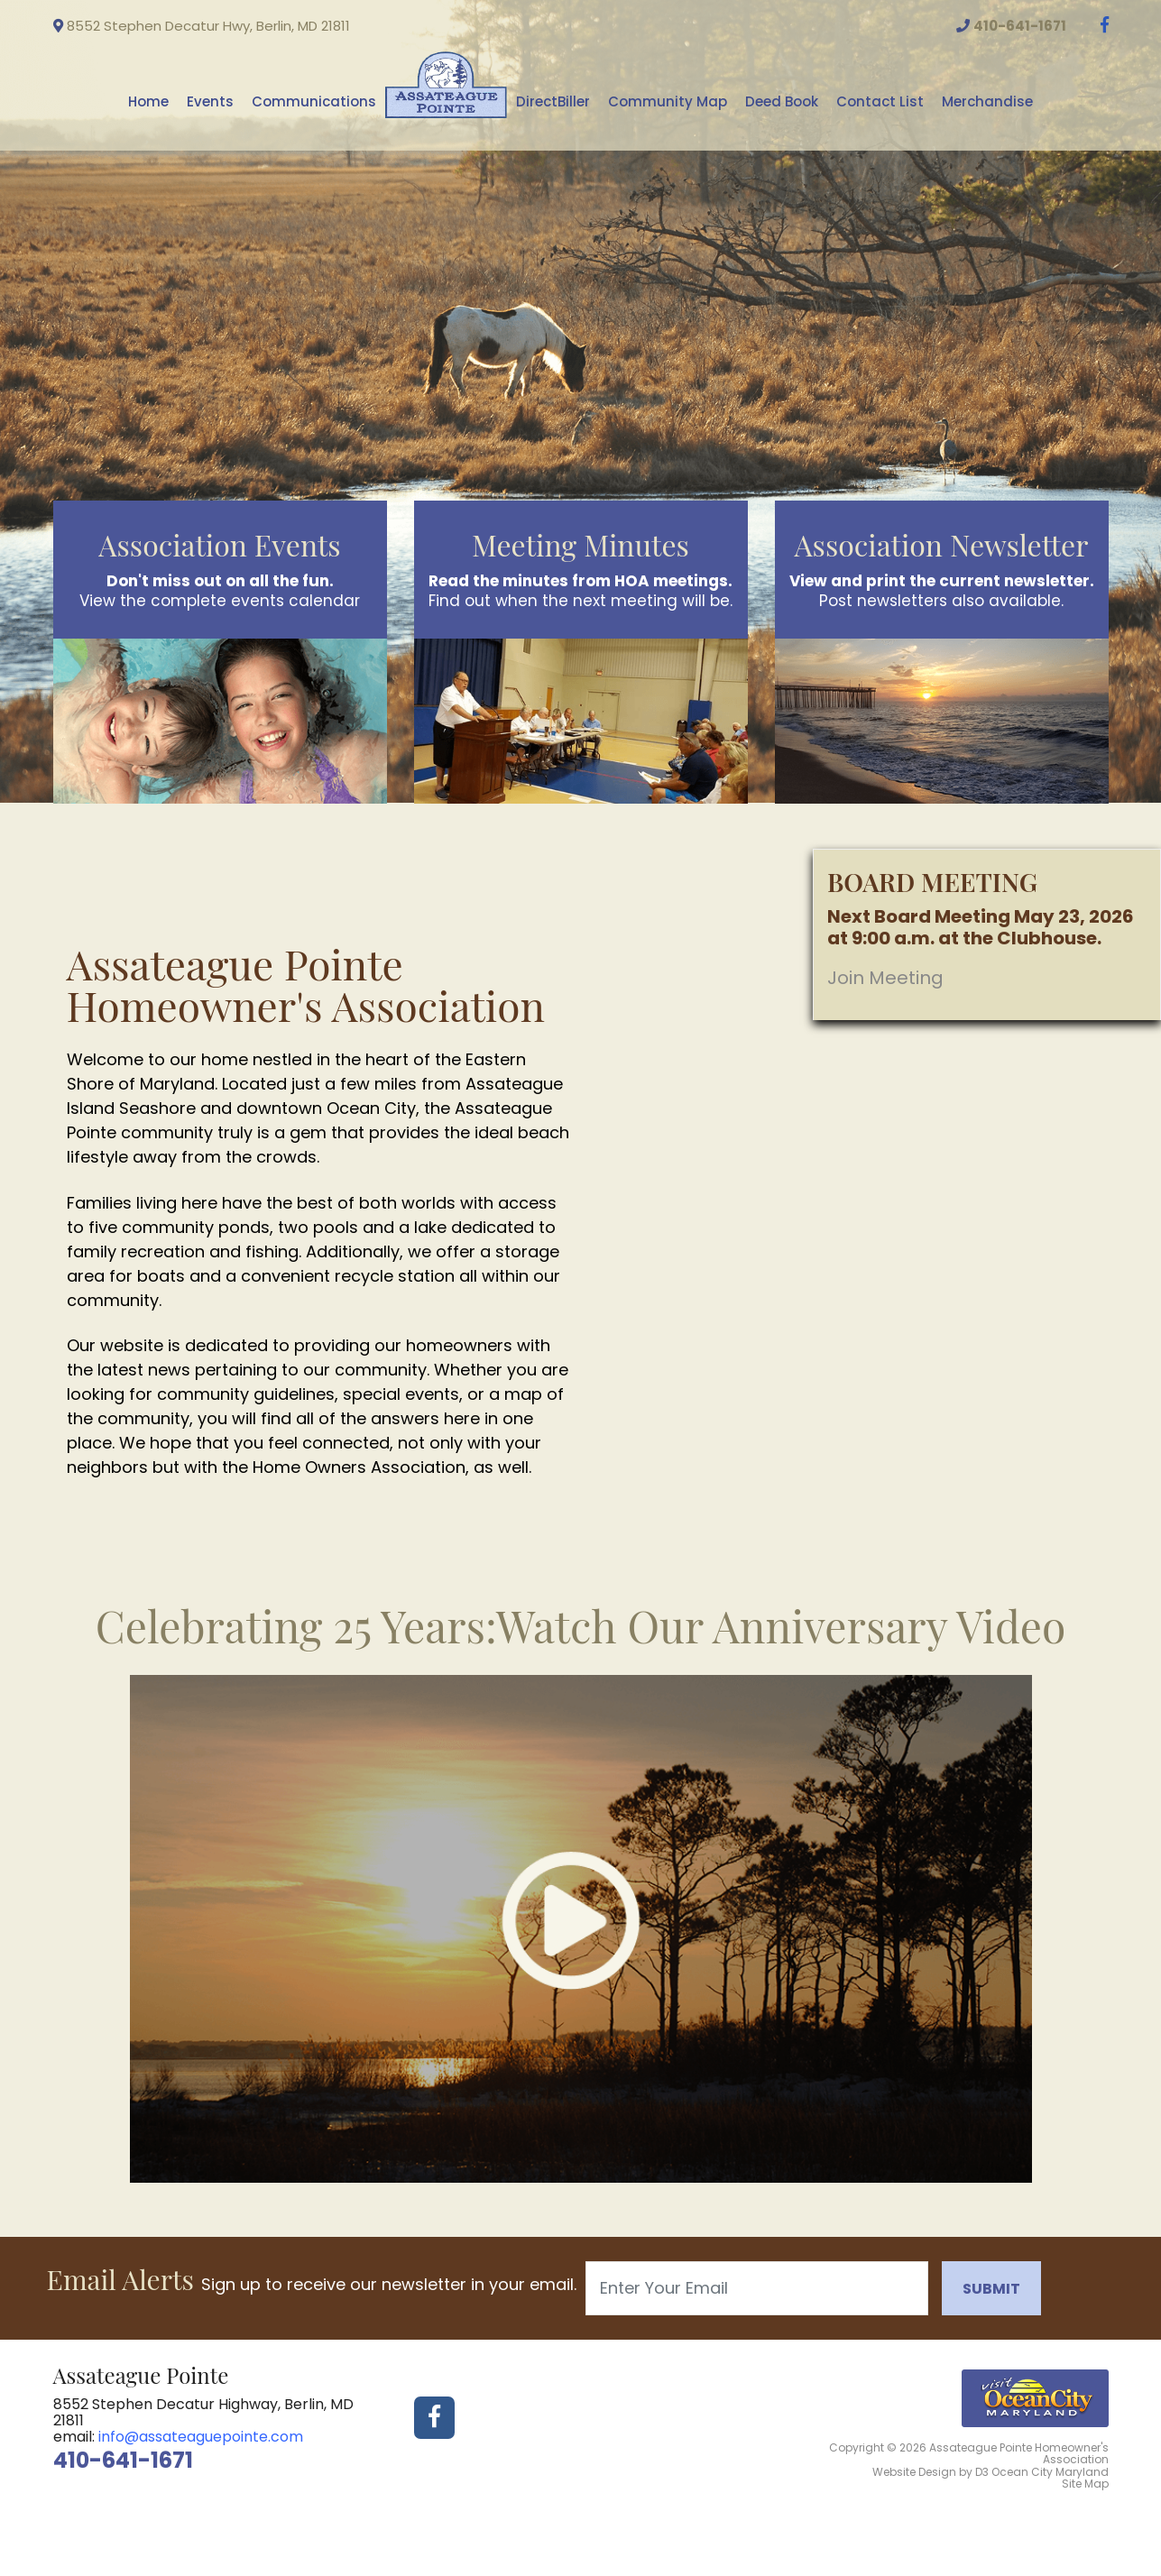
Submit (991, 2288)
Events (210, 101)
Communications (314, 101)
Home (148, 101)
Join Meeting (885, 977)
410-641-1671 (123, 2460)
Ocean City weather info (1113, 64)
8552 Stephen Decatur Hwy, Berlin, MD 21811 (201, 25)
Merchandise (987, 101)
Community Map (667, 101)
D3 (982, 2471)
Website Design (914, 2471)
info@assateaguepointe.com (200, 2436)
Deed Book (781, 101)
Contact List (880, 101)
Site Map (1085, 2483)
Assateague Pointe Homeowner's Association (1019, 2453)
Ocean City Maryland (1050, 2471)
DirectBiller (553, 101)
